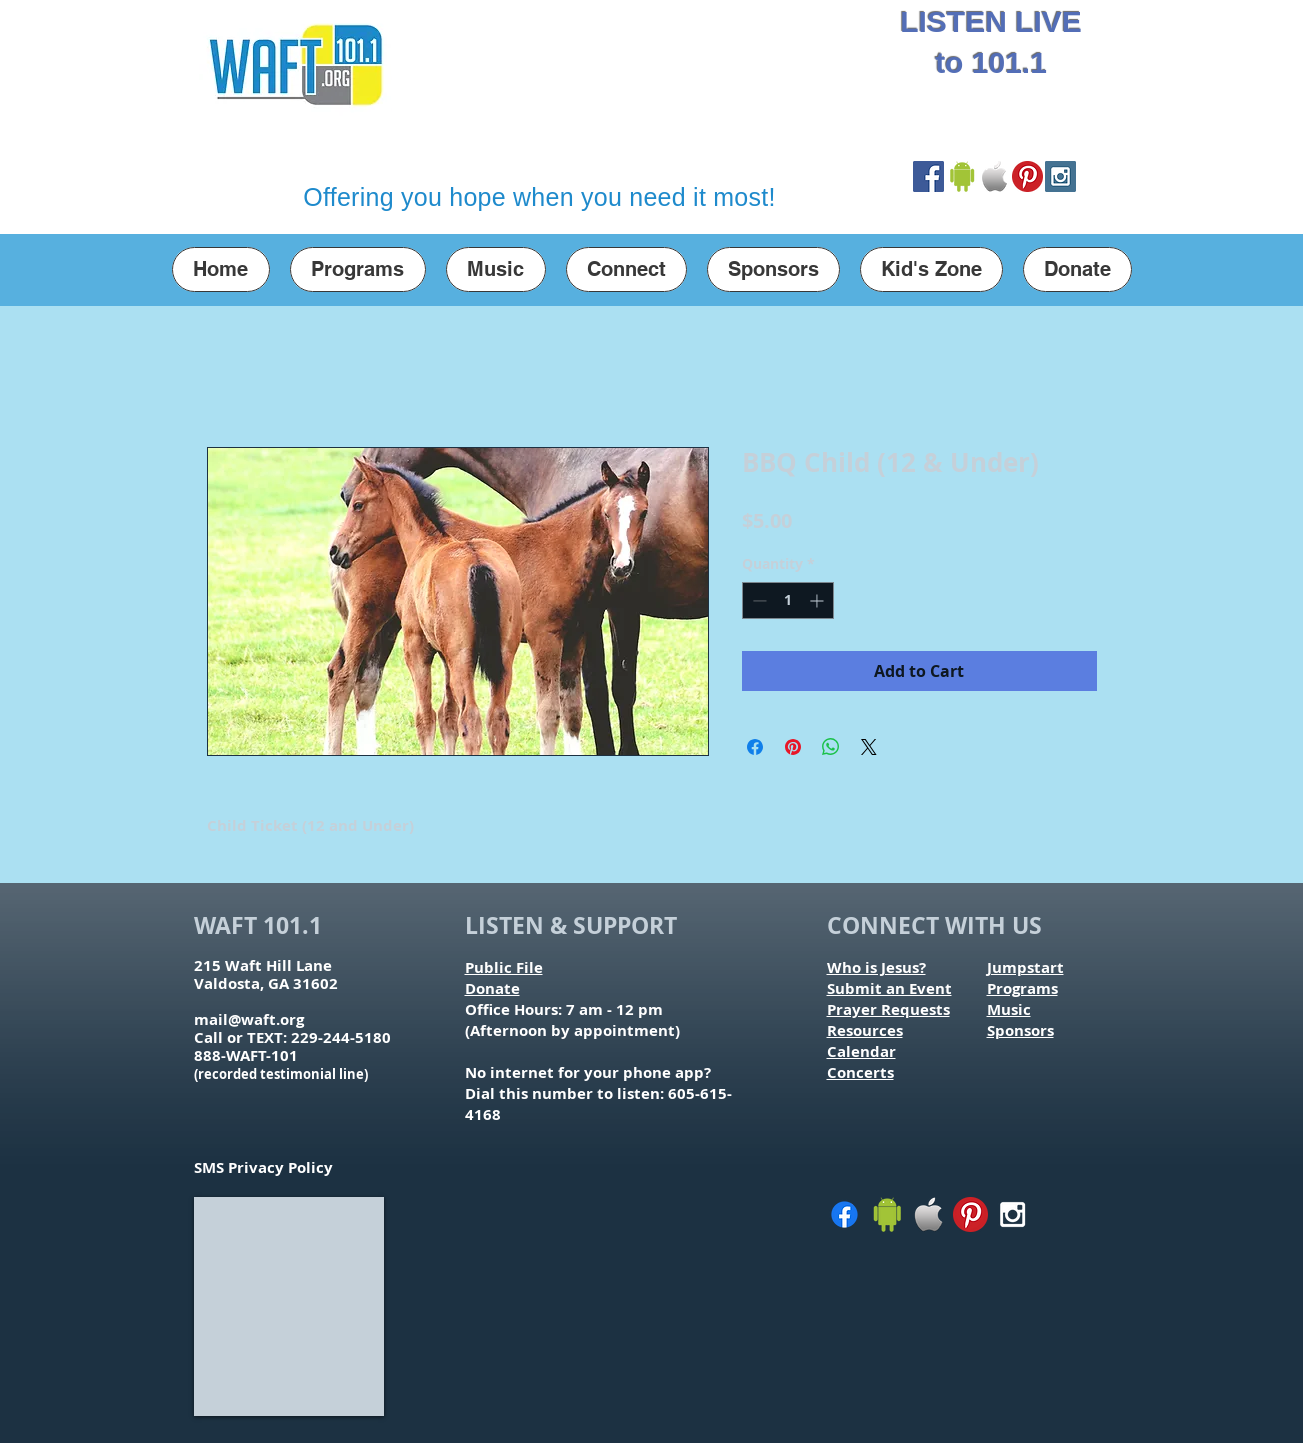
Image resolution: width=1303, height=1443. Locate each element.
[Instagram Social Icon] (1060, 176)
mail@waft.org (249, 1019)
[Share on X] (869, 747)
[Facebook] (844, 1214)
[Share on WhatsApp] (831, 747)
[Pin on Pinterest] (793, 747)
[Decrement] (757, 600)
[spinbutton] (788, 600)
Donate (492, 988)
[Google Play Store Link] (961, 176)
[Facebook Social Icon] (928, 176)
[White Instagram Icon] (1012, 1214)
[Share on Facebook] (755, 747)
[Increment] (818, 600)
